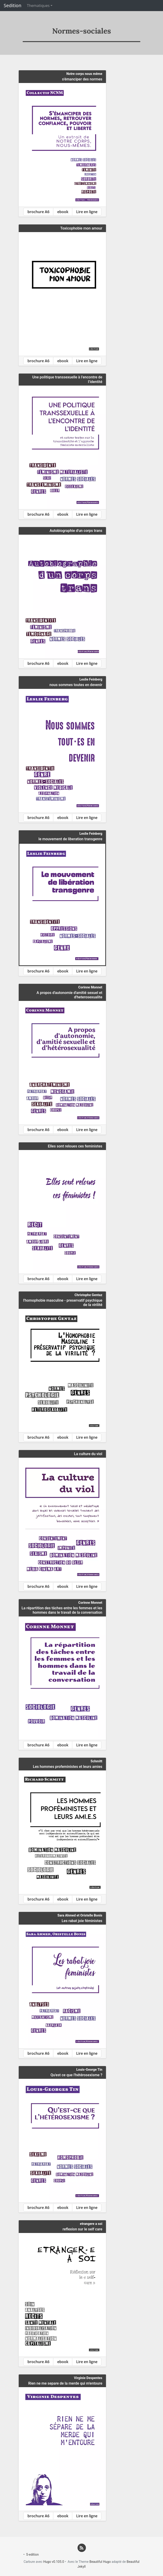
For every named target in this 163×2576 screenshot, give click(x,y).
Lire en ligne (86, 211)
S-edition (32, 2554)
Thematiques (38, 5)
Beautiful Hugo (100, 2562)
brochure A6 (38, 211)
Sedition (12, 5)
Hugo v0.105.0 (53, 2562)
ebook (62, 211)
